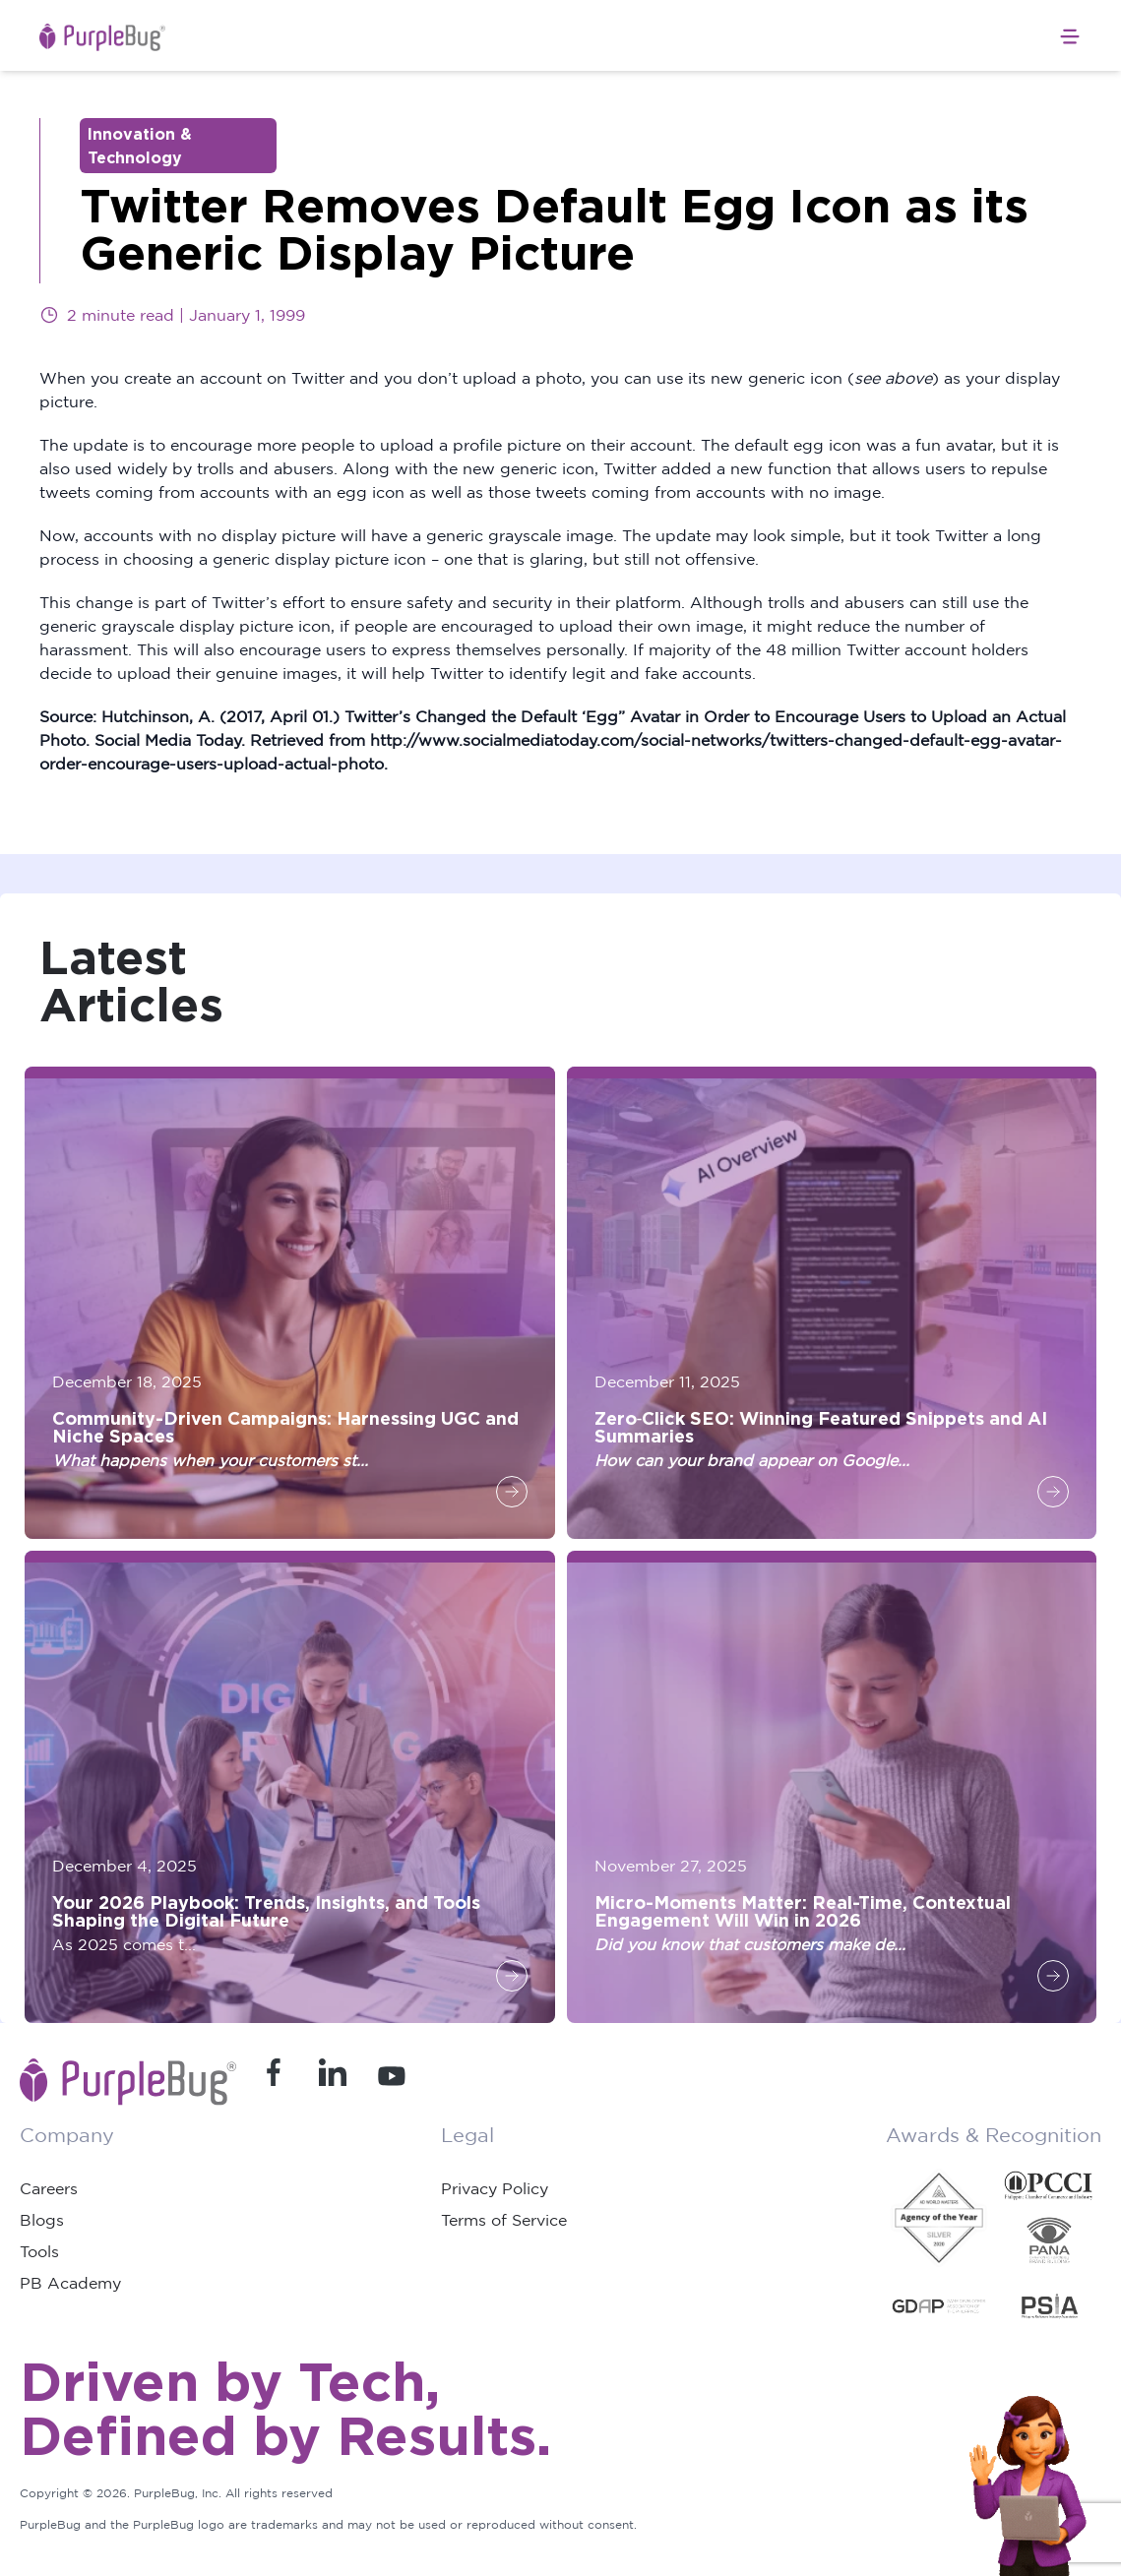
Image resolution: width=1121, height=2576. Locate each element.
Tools (39, 2251)
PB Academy (70, 2283)
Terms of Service (504, 2220)
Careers (49, 2188)
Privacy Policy (494, 2188)
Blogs (42, 2220)
